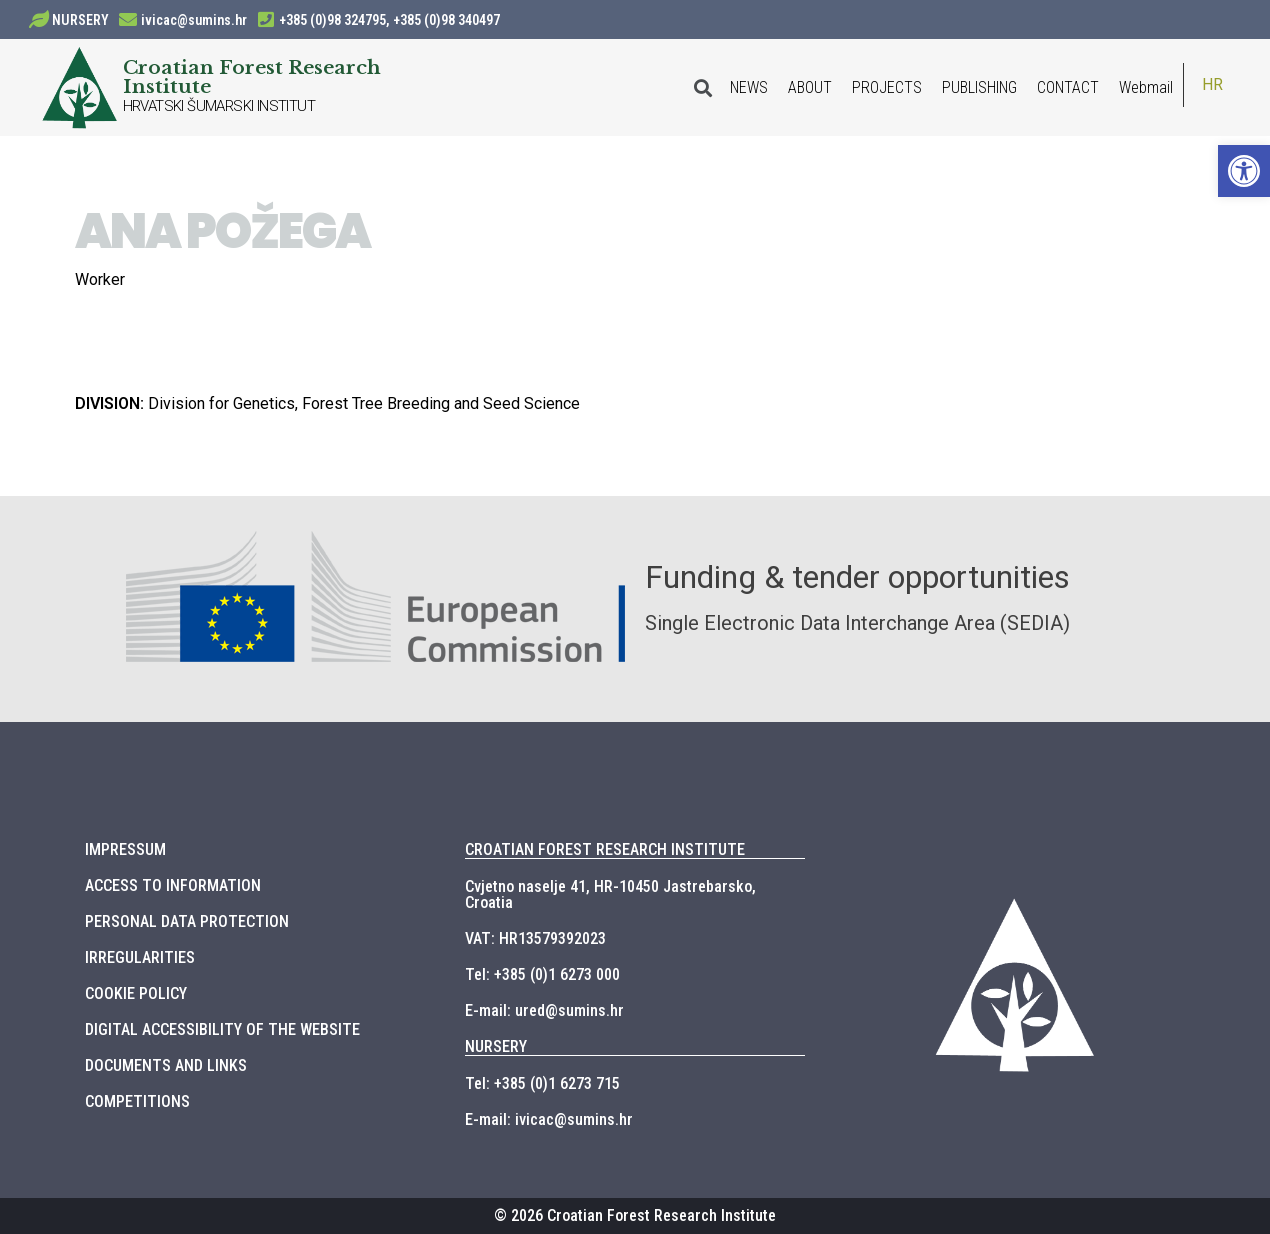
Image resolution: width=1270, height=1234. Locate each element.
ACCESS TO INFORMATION (173, 885)
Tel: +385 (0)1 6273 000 (542, 974)
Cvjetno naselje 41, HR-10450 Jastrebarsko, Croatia (610, 894)
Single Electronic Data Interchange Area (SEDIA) (857, 623)
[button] (1244, 171)
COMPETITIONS (137, 1101)
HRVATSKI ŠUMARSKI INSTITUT (219, 106)
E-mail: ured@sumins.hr (544, 1010)
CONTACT (1068, 87)
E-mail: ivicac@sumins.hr (549, 1119)
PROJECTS (887, 87)
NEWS (749, 87)
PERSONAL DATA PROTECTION (187, 921)
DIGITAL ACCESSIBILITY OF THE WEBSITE (222, 1029)
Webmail (1146, 87)
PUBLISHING (979, 87)
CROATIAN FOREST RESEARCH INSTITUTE (605, 849)
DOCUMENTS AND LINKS (166, 1065)
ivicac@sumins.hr (194, 20)
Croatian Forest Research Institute (252, 76)
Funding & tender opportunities (857, 577)
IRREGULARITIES (140, 957)
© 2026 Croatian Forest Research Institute (635, 1215)
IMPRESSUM (125, 849)
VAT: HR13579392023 (535, 938)
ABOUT (810, 87)
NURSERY (80, 20)
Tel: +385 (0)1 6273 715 (542, 1083)
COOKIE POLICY (136, 993)
